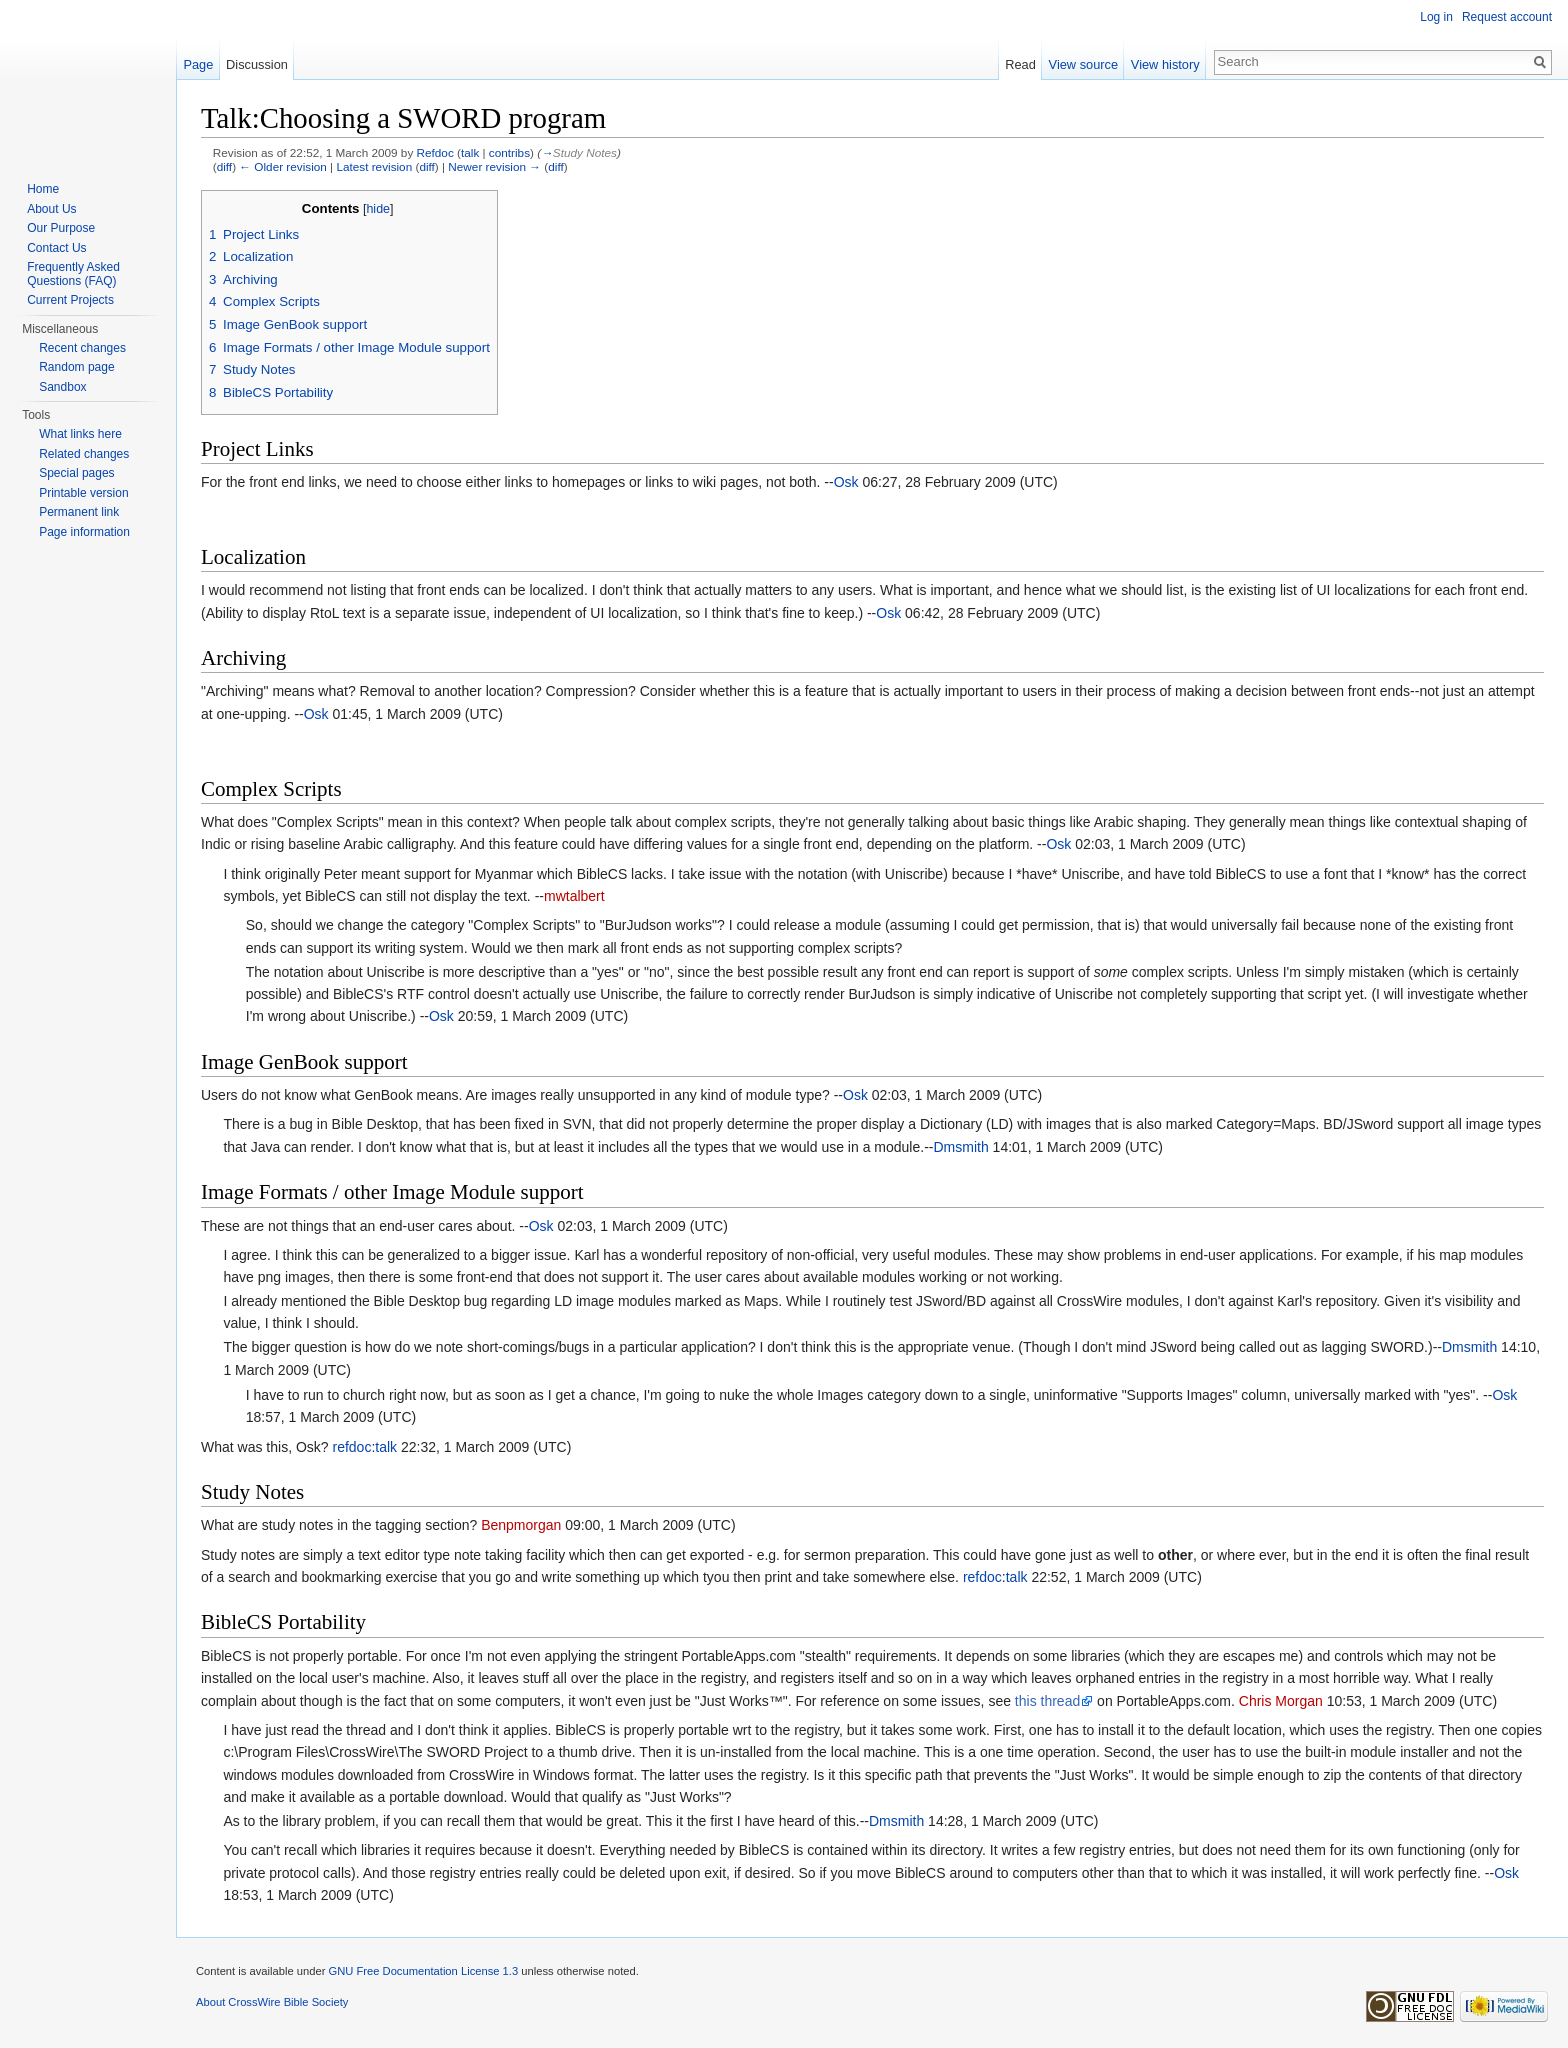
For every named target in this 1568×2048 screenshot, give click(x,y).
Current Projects (70, 300)
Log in (1436, 17)
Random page (76, 367)
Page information (84, 532)
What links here (80, 434)
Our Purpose (61, 228)
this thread (1047, 1701)
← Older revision (283, 166)
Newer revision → (494, 166)
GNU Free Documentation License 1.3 (423, 1971)
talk (470, 152)
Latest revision (374, 166)
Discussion (257, 64)
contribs (509, 152)
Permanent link (79, 512)
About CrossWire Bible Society (272, 2002)
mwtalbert (574, 896)
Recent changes (82, 348)
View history (1165, 64)
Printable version (83, 493)
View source (1083, 64)
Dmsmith (960, 1147)
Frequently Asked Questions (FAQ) (73, 274)
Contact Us (56, 248)
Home (43, 189)
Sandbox (62, 387)
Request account (1507, 17)
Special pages (76, 473)
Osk (846, 482)
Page (198, 64)
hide (378, 209)
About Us (51, 209)
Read (1020, 64)
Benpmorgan (521, 1525)
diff (224, 166)
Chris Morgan (1281, 1701)
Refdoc (435, 152)
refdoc (351, 1447)
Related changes (84, 454)
